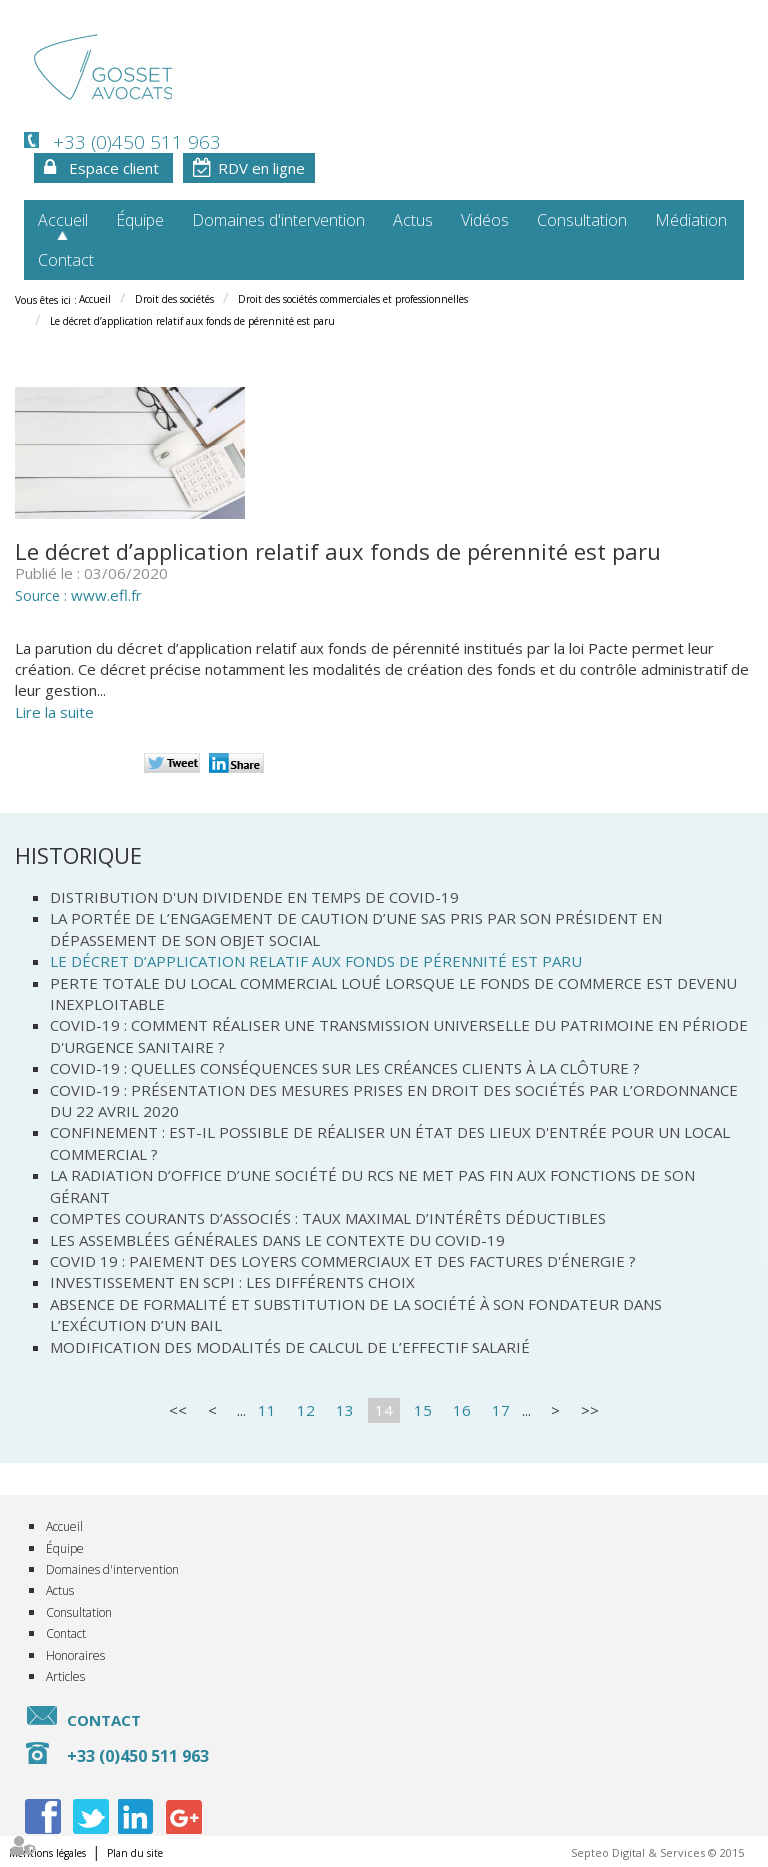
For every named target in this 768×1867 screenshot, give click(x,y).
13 (345, 1410)
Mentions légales (47, 1853)
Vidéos (485, 220)
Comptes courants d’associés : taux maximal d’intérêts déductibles (328, 1218)
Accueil (63, 220)
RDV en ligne (261, 168)
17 (501, 1410)
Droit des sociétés (174, 299)
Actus (413, 220)
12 (306, 1410)
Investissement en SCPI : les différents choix (232, 1282)
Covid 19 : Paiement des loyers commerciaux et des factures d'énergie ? (343, 1261)
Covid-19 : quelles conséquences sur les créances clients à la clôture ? (345, 1068)
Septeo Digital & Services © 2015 (657, 1852)
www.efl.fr (106, 595)
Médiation (691, 220)
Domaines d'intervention (278, 220)
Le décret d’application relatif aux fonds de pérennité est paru (192, 321)
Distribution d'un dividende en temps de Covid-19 (254, 897)
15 (423, 1410)
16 (462, 1410)
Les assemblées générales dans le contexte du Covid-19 (277, 1240)
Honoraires (75, 1655)
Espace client (114, 168)
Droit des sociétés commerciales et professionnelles (353, 299)
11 (267, 1410)
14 (384, 1410)
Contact (66, 260)
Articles (65, 1676)
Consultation (582, 220)
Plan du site (135, 1853)
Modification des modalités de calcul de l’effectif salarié (290, 1347)
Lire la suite (54, 712)
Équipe (140, 220)
